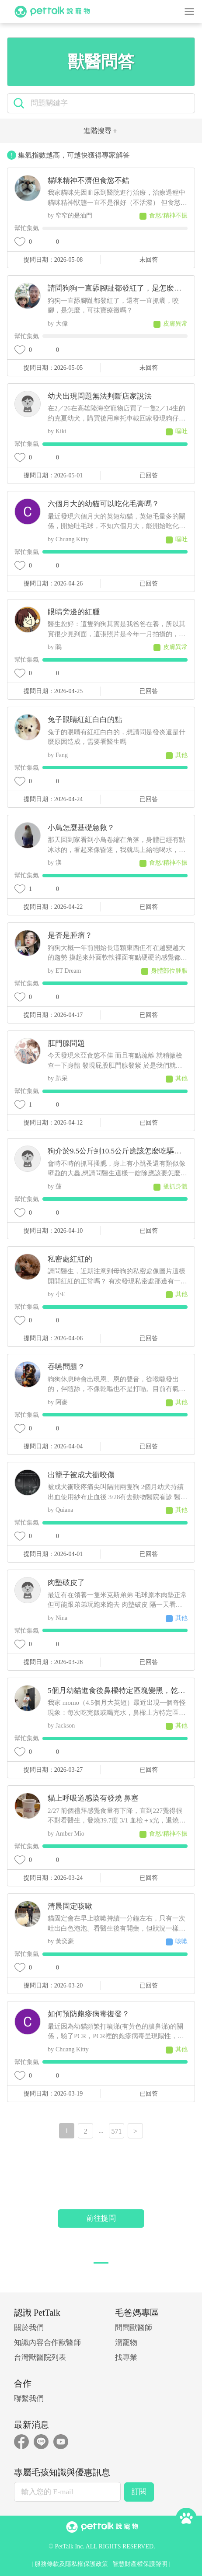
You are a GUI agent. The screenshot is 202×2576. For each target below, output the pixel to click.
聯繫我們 (29, 2398)
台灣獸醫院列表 (40, 2357)
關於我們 (29, 2328)
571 (116, 2131)
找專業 (126, 2357)
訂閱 (139, 2492)
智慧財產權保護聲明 (139, 2564)
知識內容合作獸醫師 (47, 2342)
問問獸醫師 (133, 2328)
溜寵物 (126, 2342)
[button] (101, 2263)
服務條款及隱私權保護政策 (71, 2564)
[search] (109, 103)
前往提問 (101, 2218)
